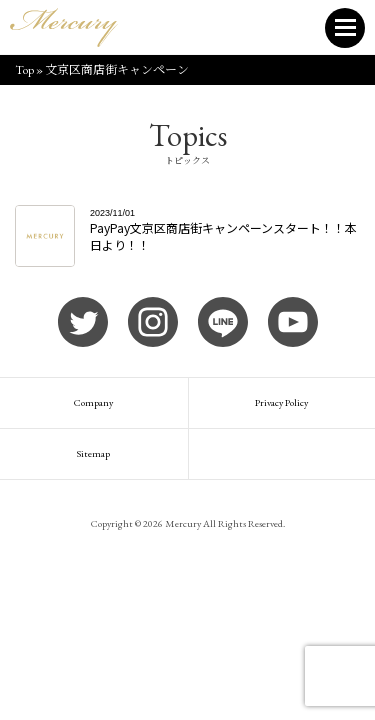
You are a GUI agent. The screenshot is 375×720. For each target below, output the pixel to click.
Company (93, 402)
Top (24, 70)
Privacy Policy (281, 402)
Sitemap (93, 453)
